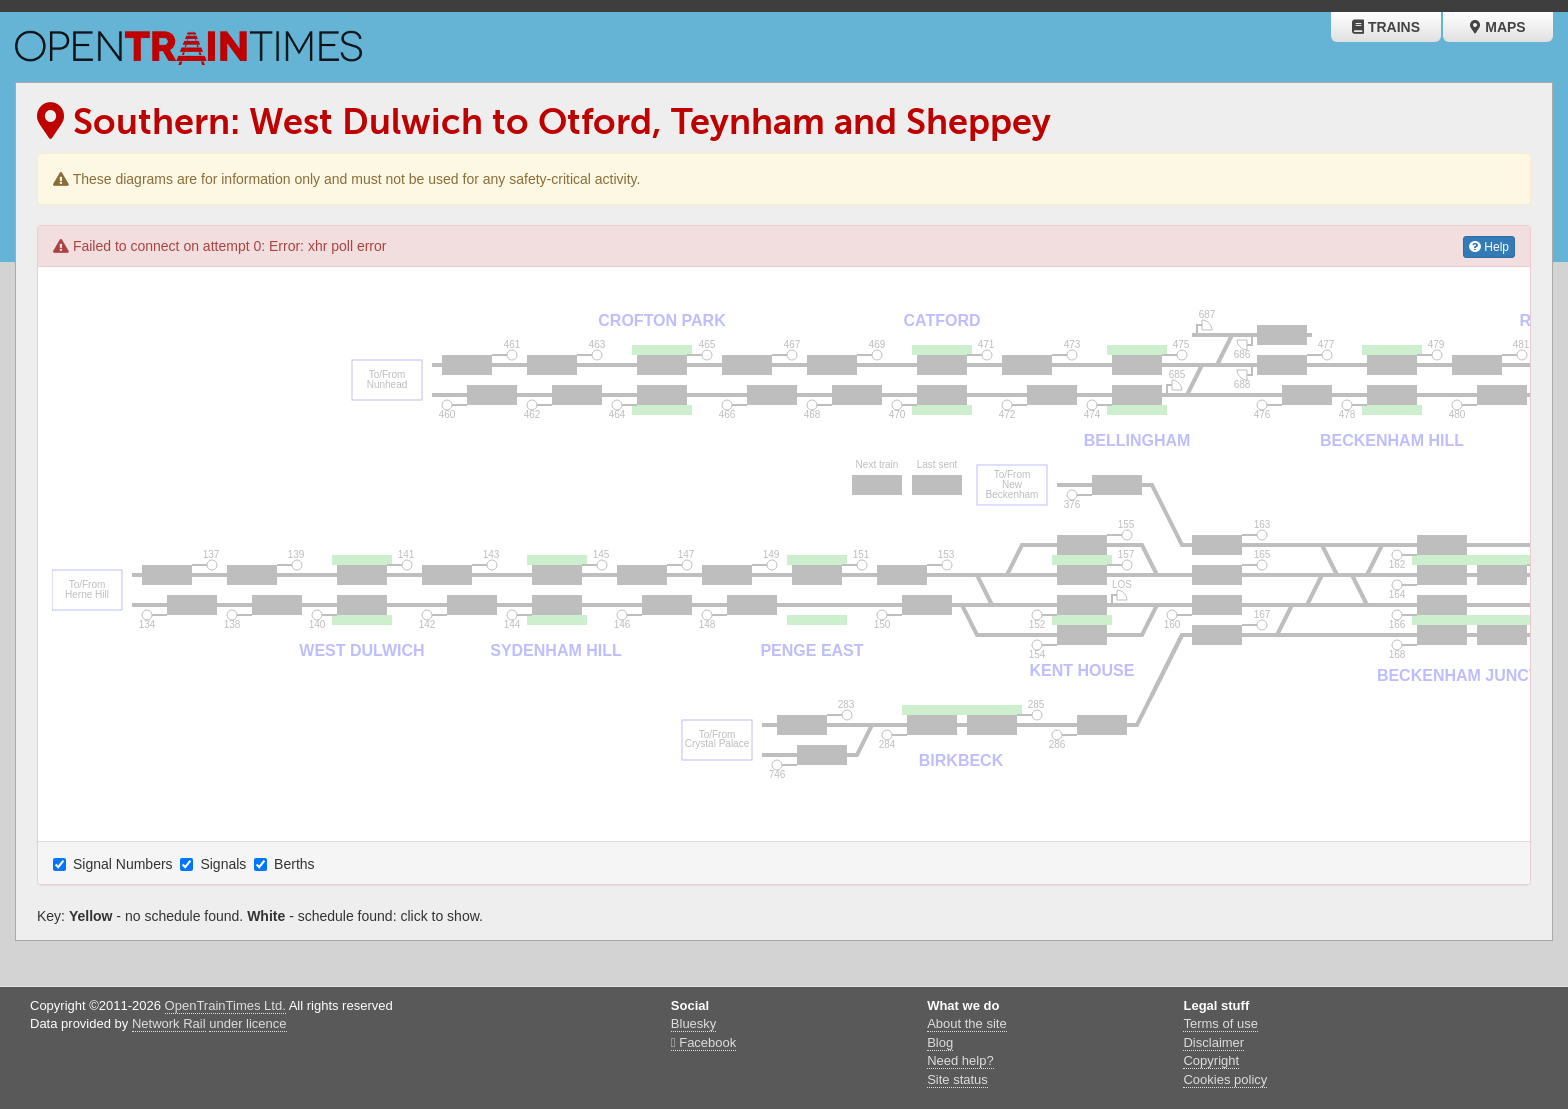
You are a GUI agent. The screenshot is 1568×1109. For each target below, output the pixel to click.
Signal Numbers (115, 864)
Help (1489, 247)
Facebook (703, 1042)
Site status (957, 1079)
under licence (247, 1023)
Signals (215, 864)
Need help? (960, 1060)
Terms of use (1220, 1023)
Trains (1386, 27)
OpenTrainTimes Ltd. (225, 1005)
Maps (1497, 27)
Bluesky (694, 1023)
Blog (940, 1042)
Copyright (1211, 1060)
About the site (967, 1023)
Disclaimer (1213, 1042)
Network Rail (169, 1023)
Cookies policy (1225, 1079)
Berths (286, 864)
